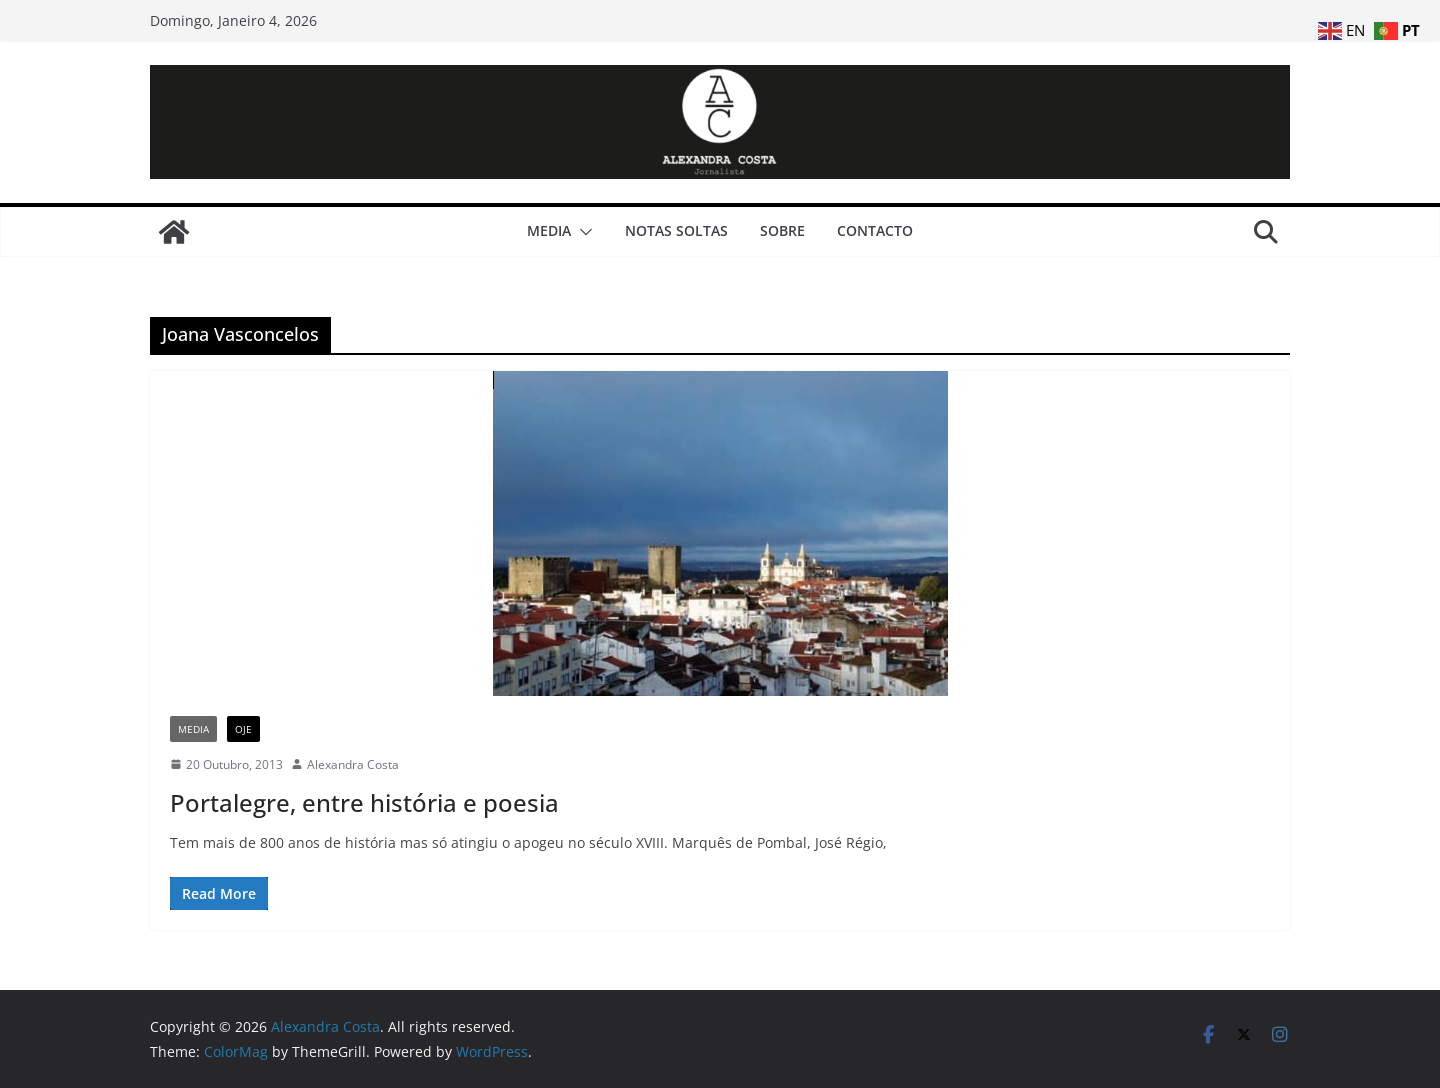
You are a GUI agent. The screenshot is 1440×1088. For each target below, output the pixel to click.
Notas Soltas (676, 230)
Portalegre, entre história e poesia (364, 802)
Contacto (875, 230)
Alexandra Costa (353, 764)
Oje (243, 729)
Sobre (782, 230)
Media (549, 230)
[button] (582, 232)
